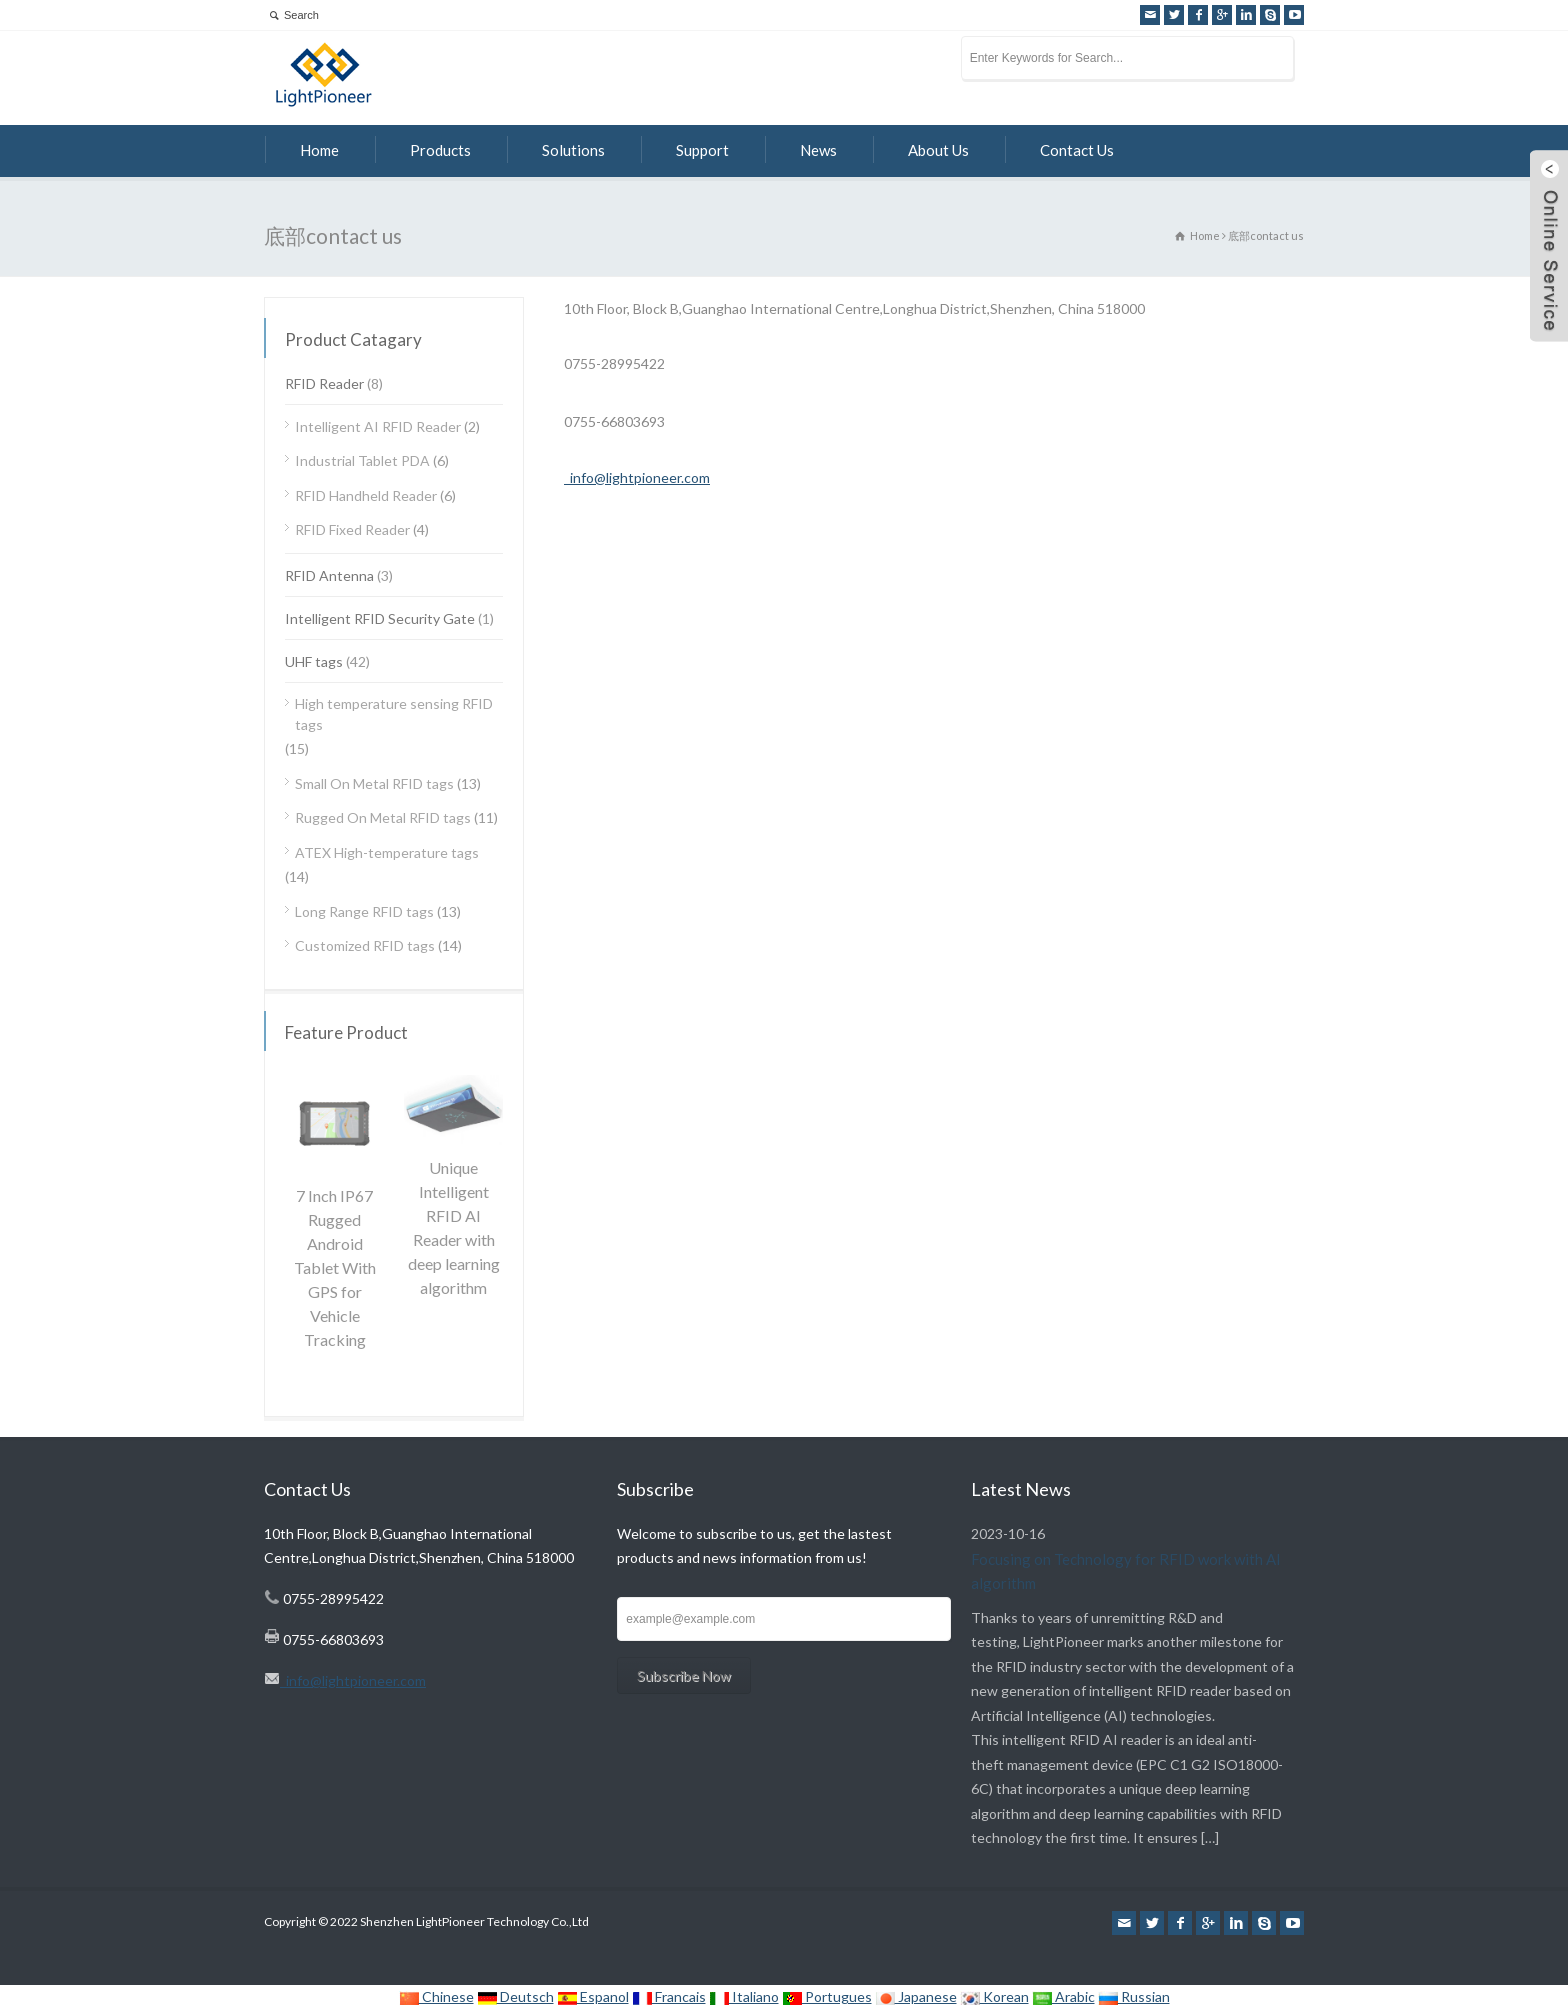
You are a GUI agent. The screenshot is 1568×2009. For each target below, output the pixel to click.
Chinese (436, 1996)
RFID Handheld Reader (366, 495)
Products (440, 150)
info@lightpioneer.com (637, 477)
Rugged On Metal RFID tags (383, 817)
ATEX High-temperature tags (387, 852)
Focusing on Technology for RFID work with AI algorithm (1126, 1570)
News (818, 150)
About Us (938, 150)
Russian (1134, 1996)
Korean (994, 1996)
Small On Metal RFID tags (374, 783)
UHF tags (314, 661)
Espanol (593, 1996)
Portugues (827, 1996)
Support (702, 150)
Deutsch (515, 1996)
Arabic (1063, 1996)
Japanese (916, 1996)
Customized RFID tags (365, 945)
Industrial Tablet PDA (362, 460)
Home (319, 150)
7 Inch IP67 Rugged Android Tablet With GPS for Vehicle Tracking (335, 1267)
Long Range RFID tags (364, 911)
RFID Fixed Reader (352, 529)
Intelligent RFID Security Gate (380, 618)
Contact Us (1077, 150)
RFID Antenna (329, 575)
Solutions (573, 150)
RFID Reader (324, 383)
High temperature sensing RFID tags (394, 714)
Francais (669, 1996)
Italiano (744, 1996)
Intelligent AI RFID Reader (378, 426)
